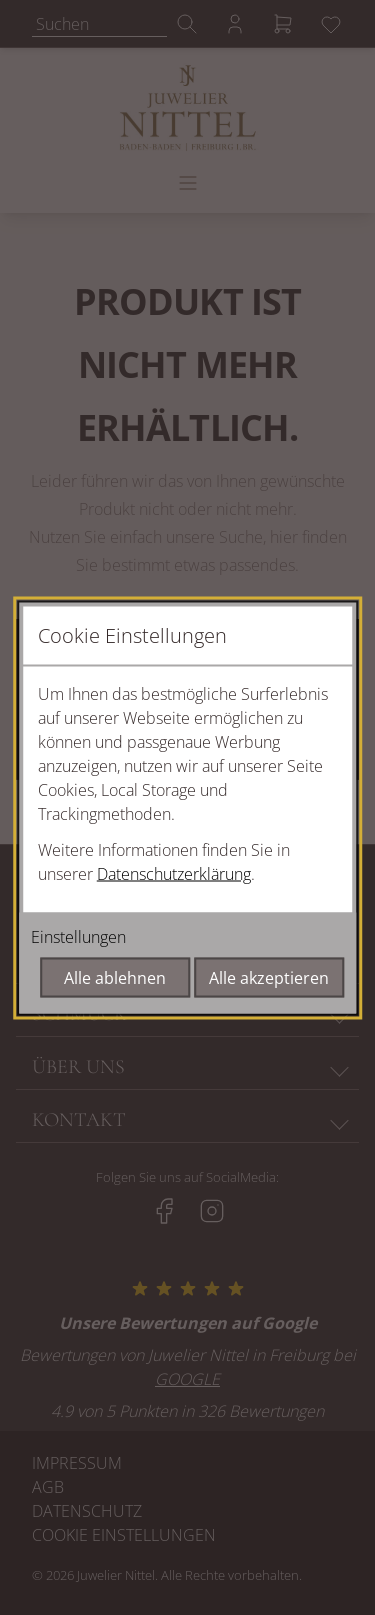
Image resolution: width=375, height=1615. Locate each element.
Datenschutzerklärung (174, 873)
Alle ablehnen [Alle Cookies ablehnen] (115, 977)
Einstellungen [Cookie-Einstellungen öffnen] (78, 936)
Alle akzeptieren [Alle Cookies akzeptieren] (269, 977)
